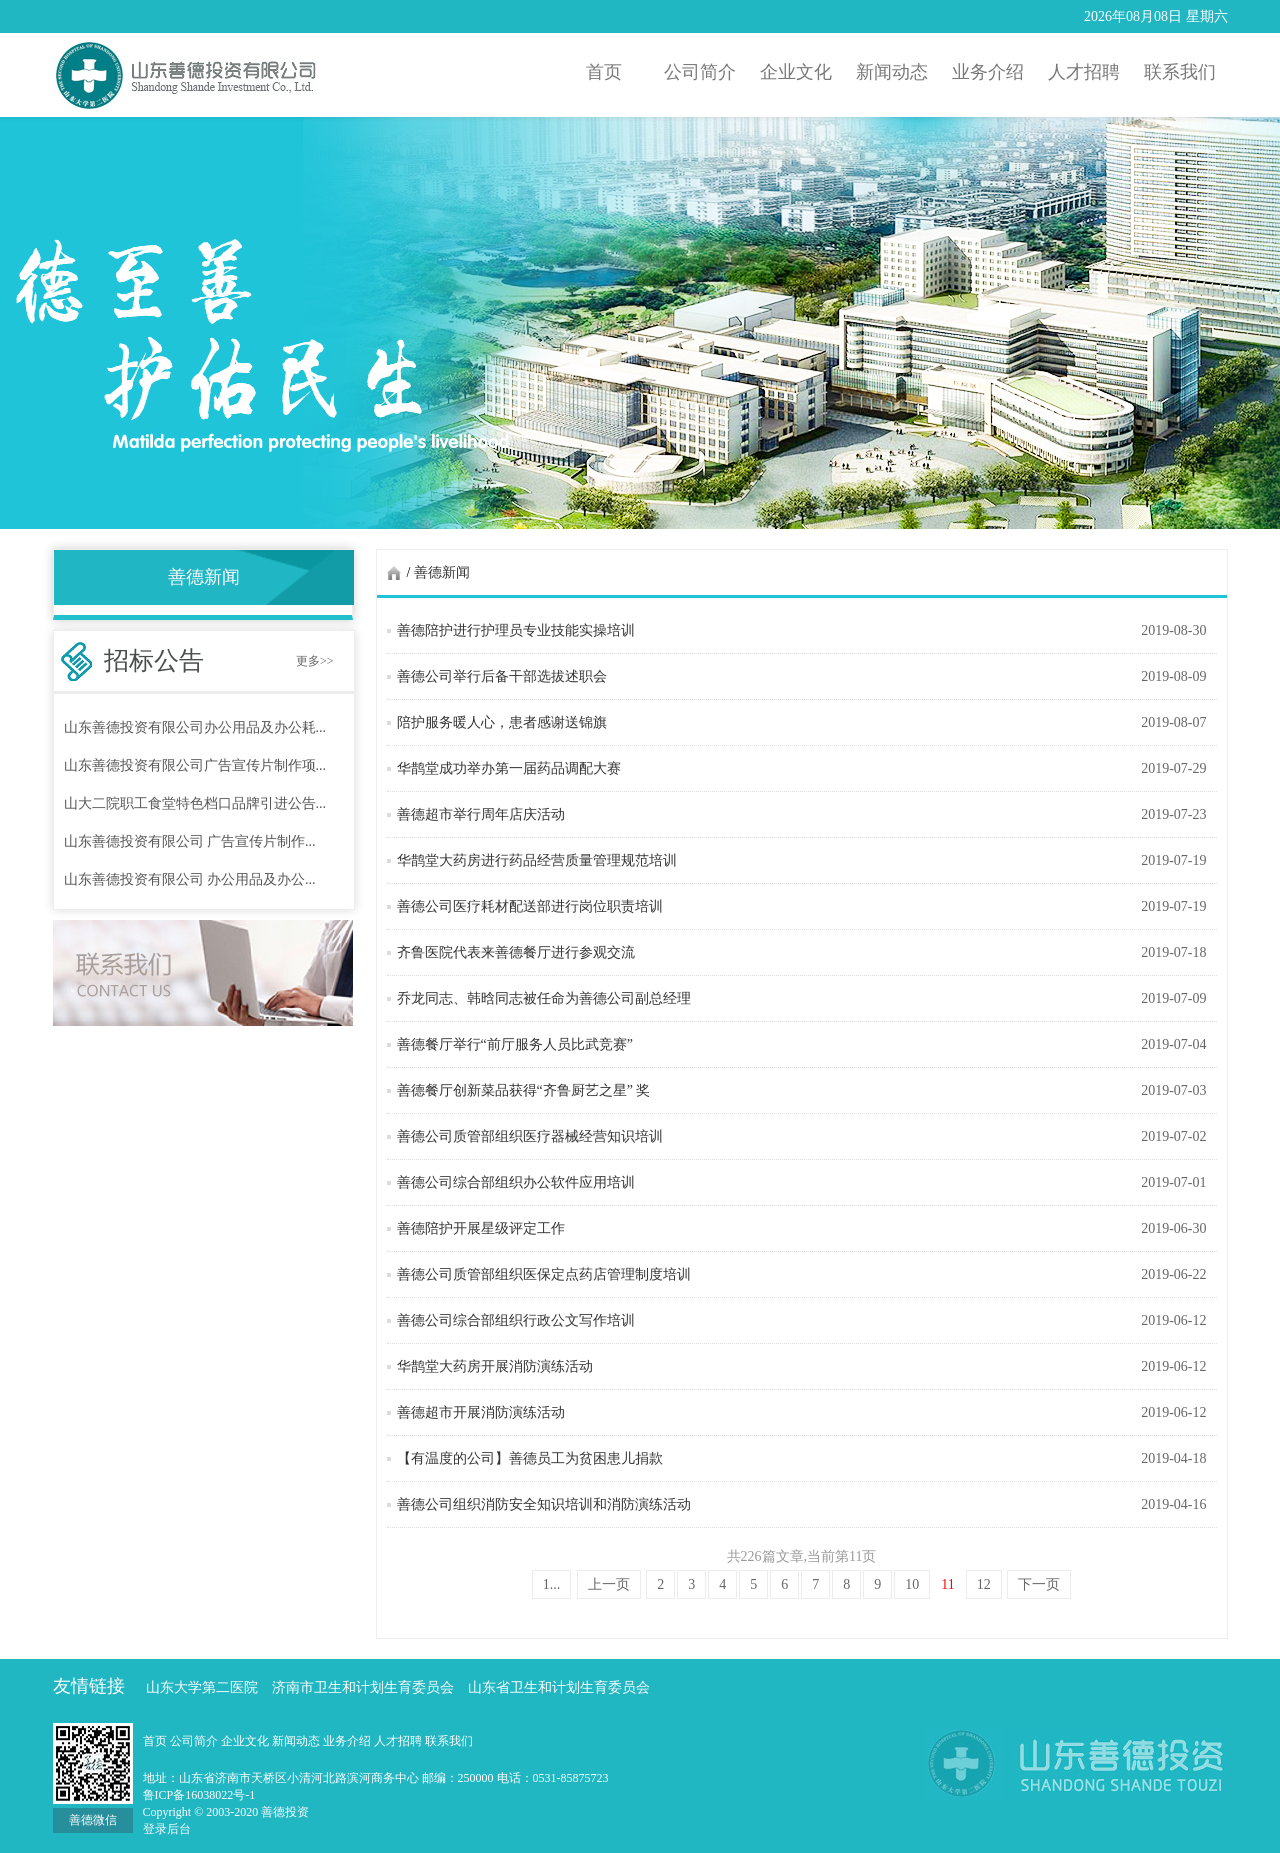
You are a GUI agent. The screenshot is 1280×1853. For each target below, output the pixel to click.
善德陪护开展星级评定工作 (481, 1228)
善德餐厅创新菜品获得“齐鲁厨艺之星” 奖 (524, 1090)
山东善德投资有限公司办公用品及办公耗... (195, 727)
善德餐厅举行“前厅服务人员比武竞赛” (515, 1044)
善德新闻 (442, 572)
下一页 (1039, 1584)
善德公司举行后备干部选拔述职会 (502, 676)
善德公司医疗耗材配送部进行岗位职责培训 (530, 906)
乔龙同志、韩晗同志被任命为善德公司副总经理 (544, 998)
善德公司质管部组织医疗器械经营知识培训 (530, 1136)
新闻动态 (297, 1741)
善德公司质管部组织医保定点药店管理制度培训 (544, 1274)
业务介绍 (348, 1741)
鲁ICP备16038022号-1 (199, 1795)
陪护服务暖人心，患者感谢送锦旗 (502, 722)
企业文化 (246, 1741)
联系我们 (449, 1741)
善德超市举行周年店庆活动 (481, 814)
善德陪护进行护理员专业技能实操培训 (516, 630)
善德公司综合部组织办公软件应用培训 (516, 1182)
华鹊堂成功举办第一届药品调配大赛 (509, 768)
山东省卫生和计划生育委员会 (559, 1687)
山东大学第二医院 (202, 1687)
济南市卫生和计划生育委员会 (363, 1687)
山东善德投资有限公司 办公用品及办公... (190, 879)
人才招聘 (399, 1741)
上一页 (609, 1584)
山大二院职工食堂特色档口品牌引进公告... (195, 803)
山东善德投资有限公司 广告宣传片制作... (190, 841)
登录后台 (167, 1829)
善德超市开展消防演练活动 (481, 1412)
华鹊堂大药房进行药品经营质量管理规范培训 (537, 860)
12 (984, 1584)
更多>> (315, 661)
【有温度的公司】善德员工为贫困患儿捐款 (530, 1458)
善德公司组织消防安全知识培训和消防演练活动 (544, 1504)
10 (912, 1584)
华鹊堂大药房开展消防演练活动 (495, 1366)
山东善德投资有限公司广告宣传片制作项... (195, 765)
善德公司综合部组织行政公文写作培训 (516, 1320)
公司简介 (195, 1741)
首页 (156, 1741)
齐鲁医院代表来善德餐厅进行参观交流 (516, 952)
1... (552, 1584)
